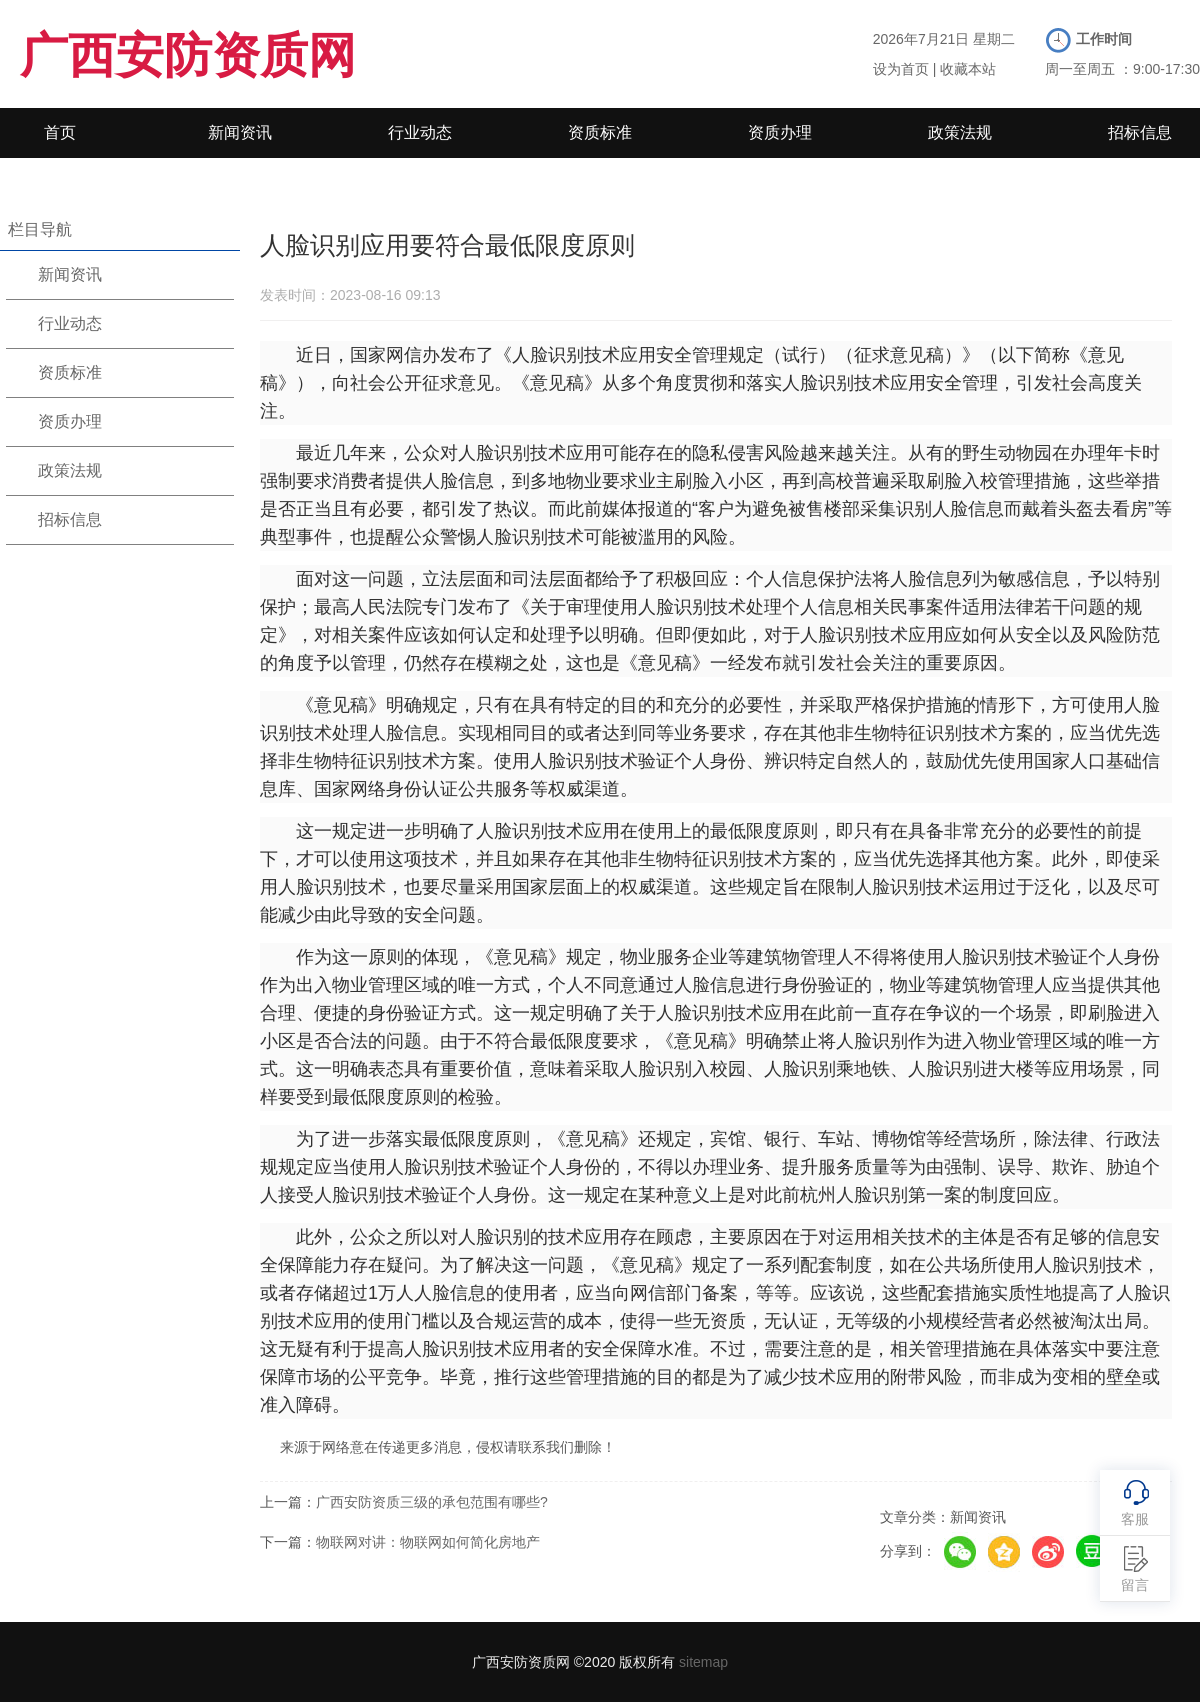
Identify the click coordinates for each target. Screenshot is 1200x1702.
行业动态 (420, 132)
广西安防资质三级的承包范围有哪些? (432, 1502)
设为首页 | (905, 69)
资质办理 (780, 132)
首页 (60, 132)
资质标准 (600, 132)
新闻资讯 (240, 132)
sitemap (703, 1662)
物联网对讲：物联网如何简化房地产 (428, 1542)
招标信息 (1140, 132)
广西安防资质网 (188, 55)
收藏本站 (968, 69)
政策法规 (960, 132)
